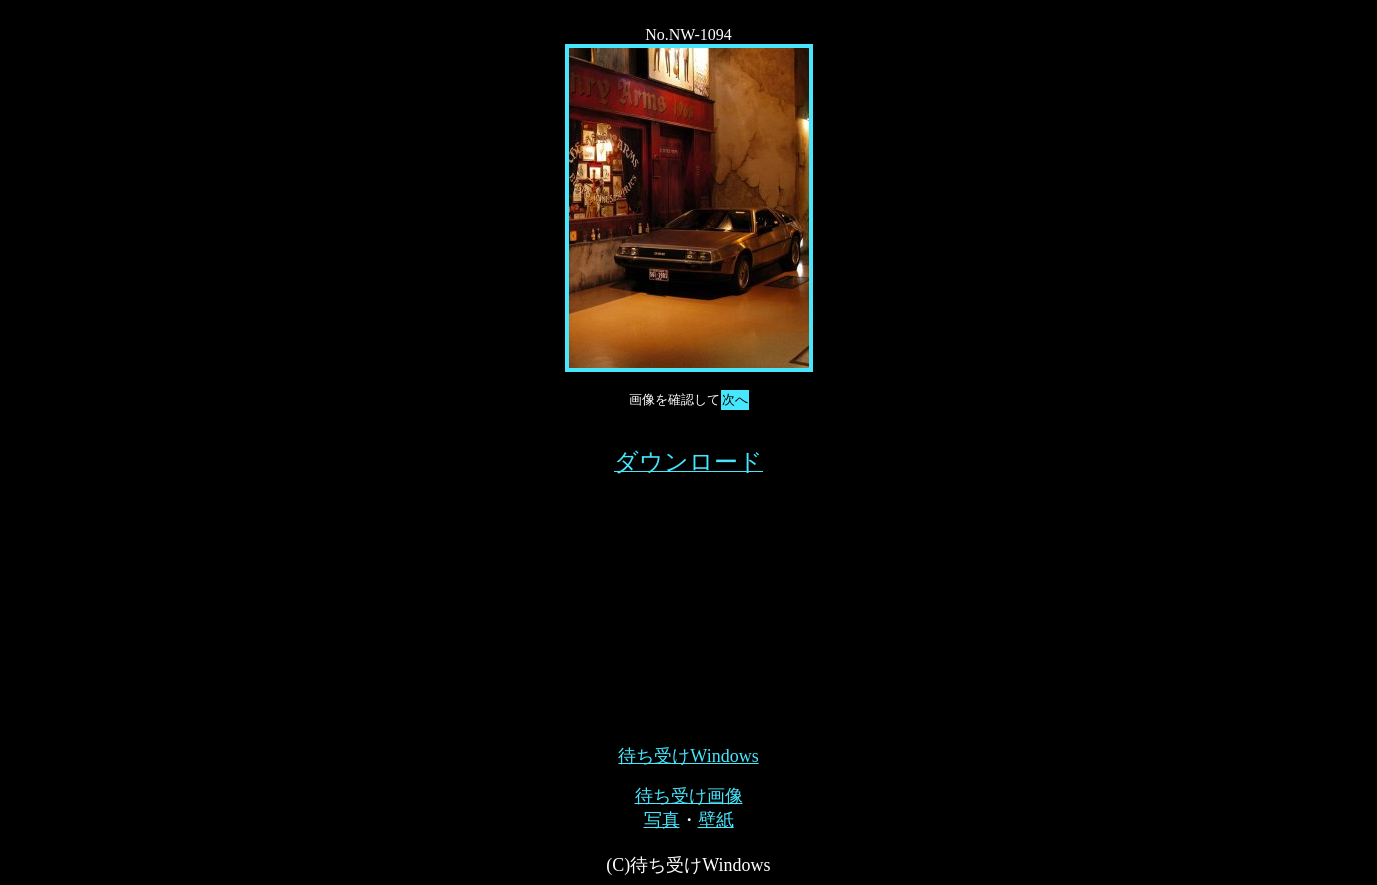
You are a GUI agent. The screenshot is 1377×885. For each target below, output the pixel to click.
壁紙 (716, 820)
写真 (662, 820)
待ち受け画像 (689, 796)
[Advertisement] (689, 603)
